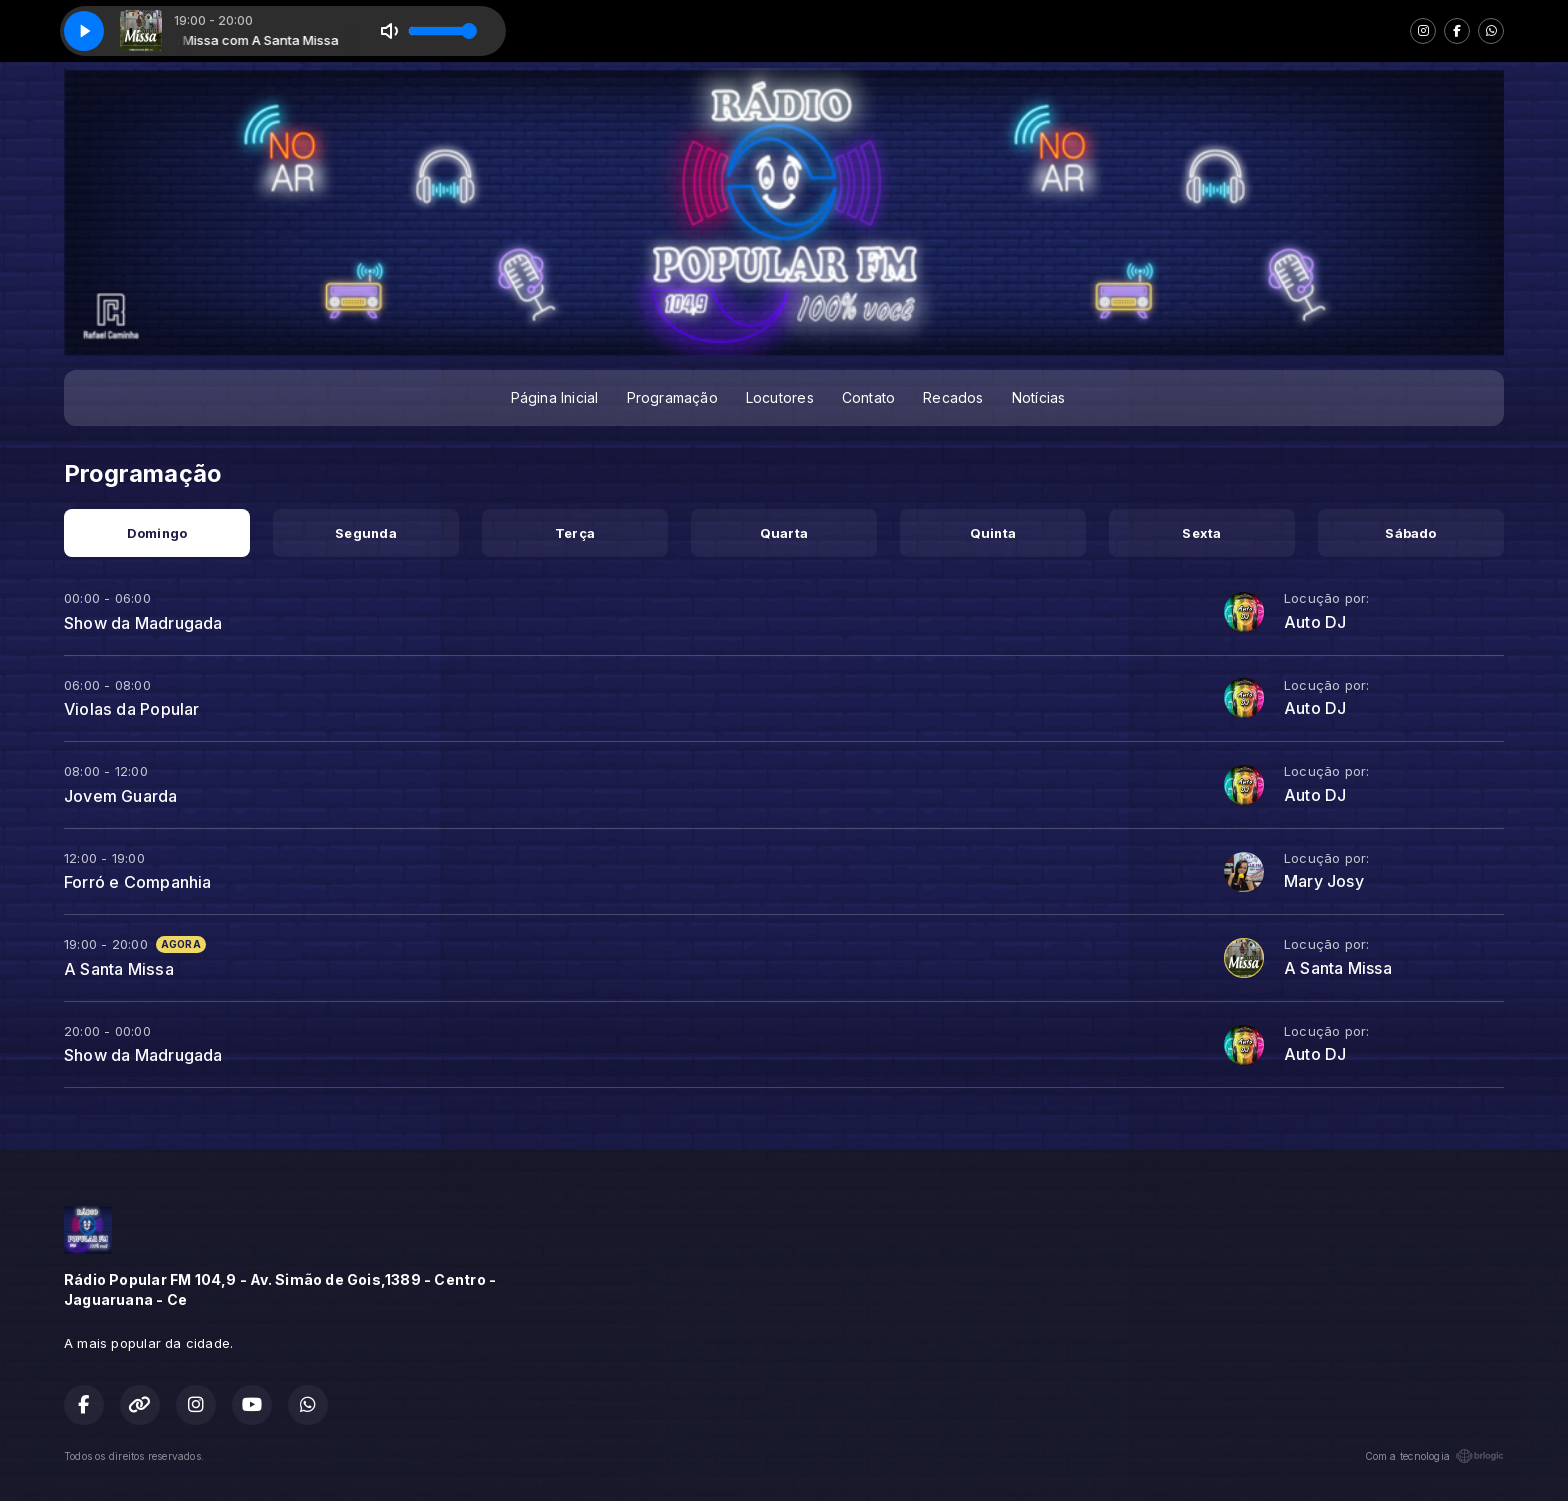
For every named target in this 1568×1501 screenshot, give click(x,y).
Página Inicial (555, 397)
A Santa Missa (119, 969)
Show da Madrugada (143, 623)
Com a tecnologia (1434, 1456)
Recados (953, 397)
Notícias (1039, 397)
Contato (868, 397)
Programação (672, 397)
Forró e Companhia (138, 882)
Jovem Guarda (121, 796)
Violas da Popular (132, 709)
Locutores (780, 397)
